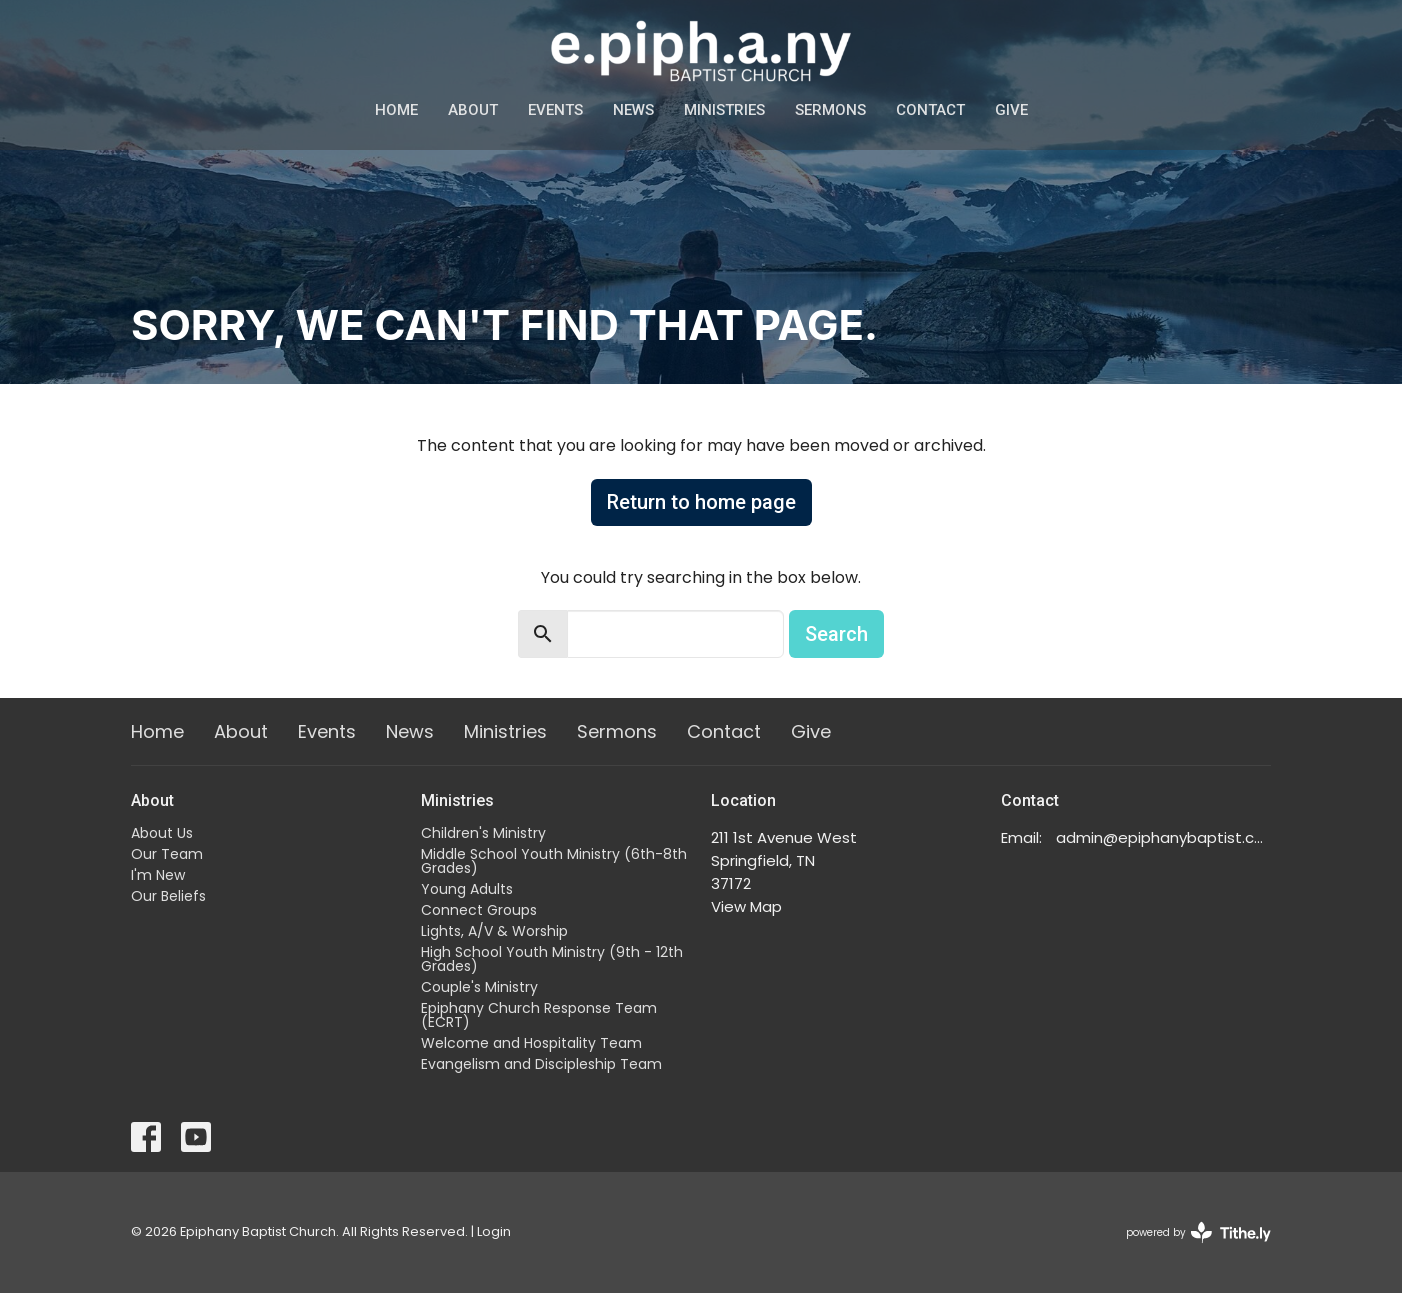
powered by (1198, 1232)
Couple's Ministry (479, 987)
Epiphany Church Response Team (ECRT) (539, 1015)
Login (494, 1231)
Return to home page (701, 502)
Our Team (167, 854)
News (633, 110)
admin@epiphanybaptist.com (1163, 837)
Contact (930, 110)
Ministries (724, 110)
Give (1011, 110)
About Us (162, 833)
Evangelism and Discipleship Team (541, 1064)
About (473, 110)
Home (396, 110)
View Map (746, 906)
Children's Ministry (483, 833)
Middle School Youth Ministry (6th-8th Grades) (554, 861)
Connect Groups (479, 910)
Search (836, 634)
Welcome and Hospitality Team (531, 1043)
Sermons (830, 110)
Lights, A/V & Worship (494, 931)
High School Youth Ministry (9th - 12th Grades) (552, 959)
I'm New (158, 875)
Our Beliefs (168, 896)
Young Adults (467, 889)
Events (555, 110)
